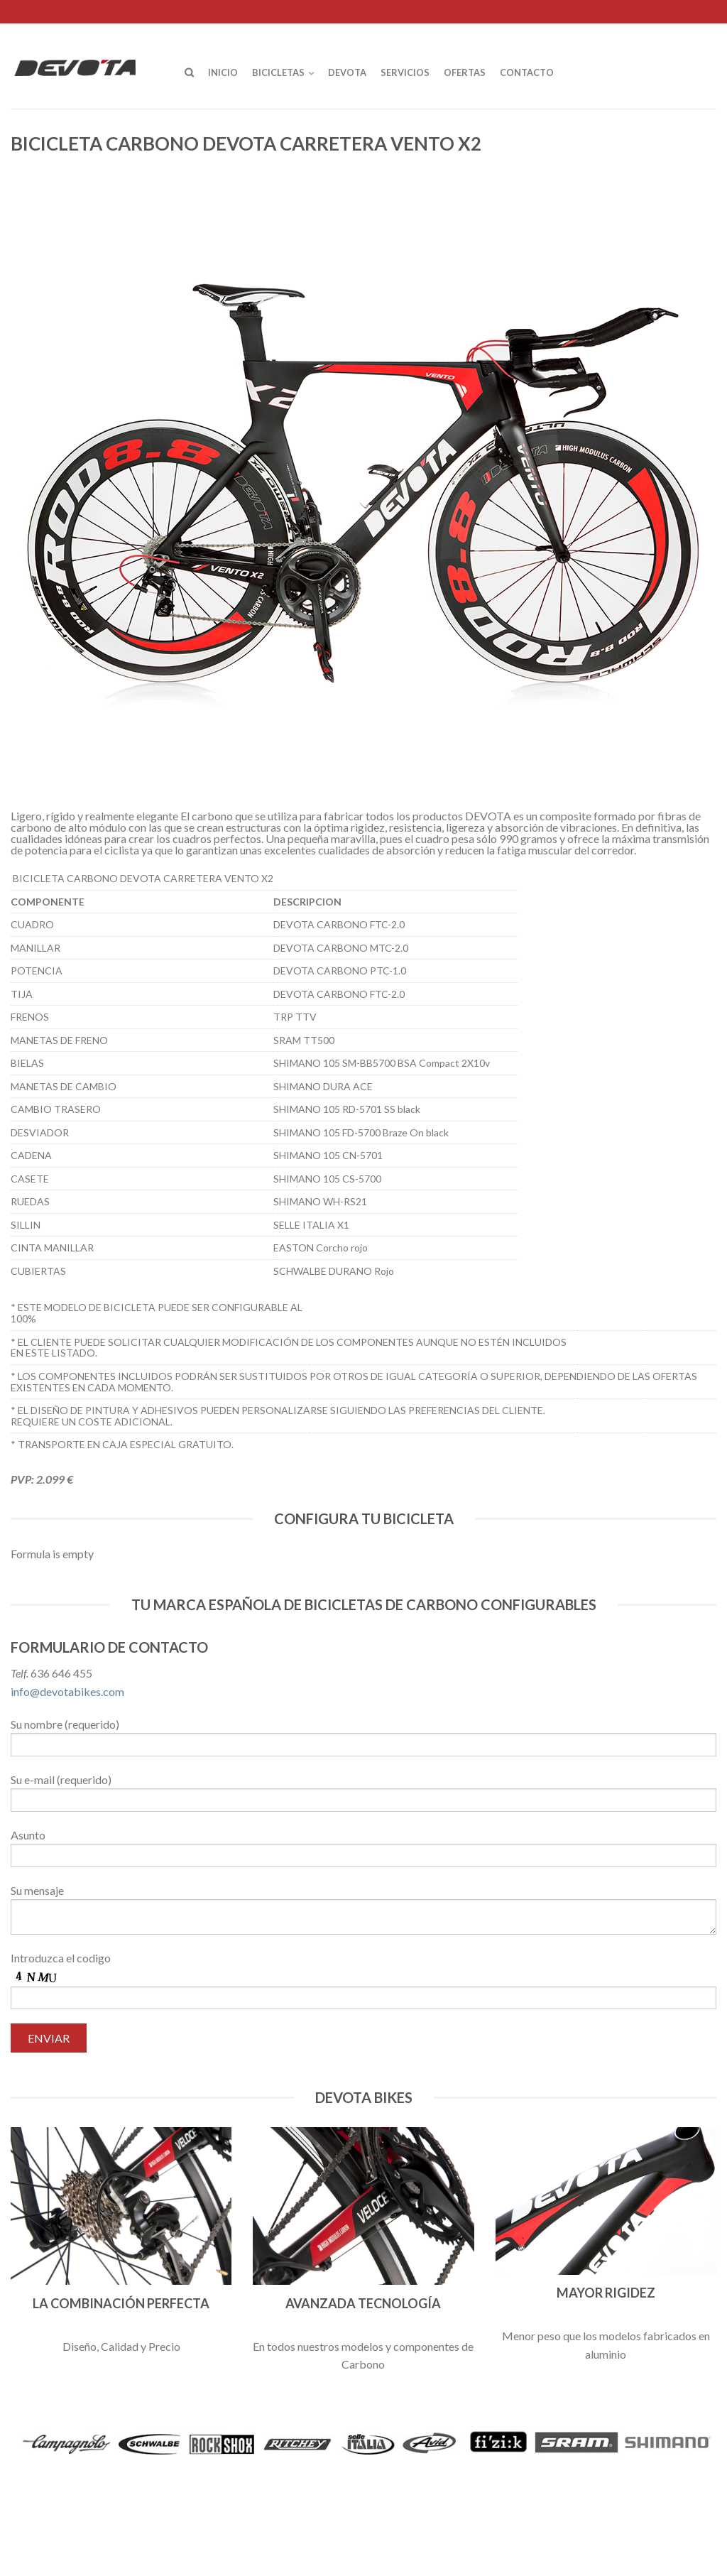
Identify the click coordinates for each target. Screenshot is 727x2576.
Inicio (223, 72)
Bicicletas (278, 72)
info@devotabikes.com (67, 1691)
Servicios (405, 72)
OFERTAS (465, 72)
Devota (347, 72)
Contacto (527, 72)
